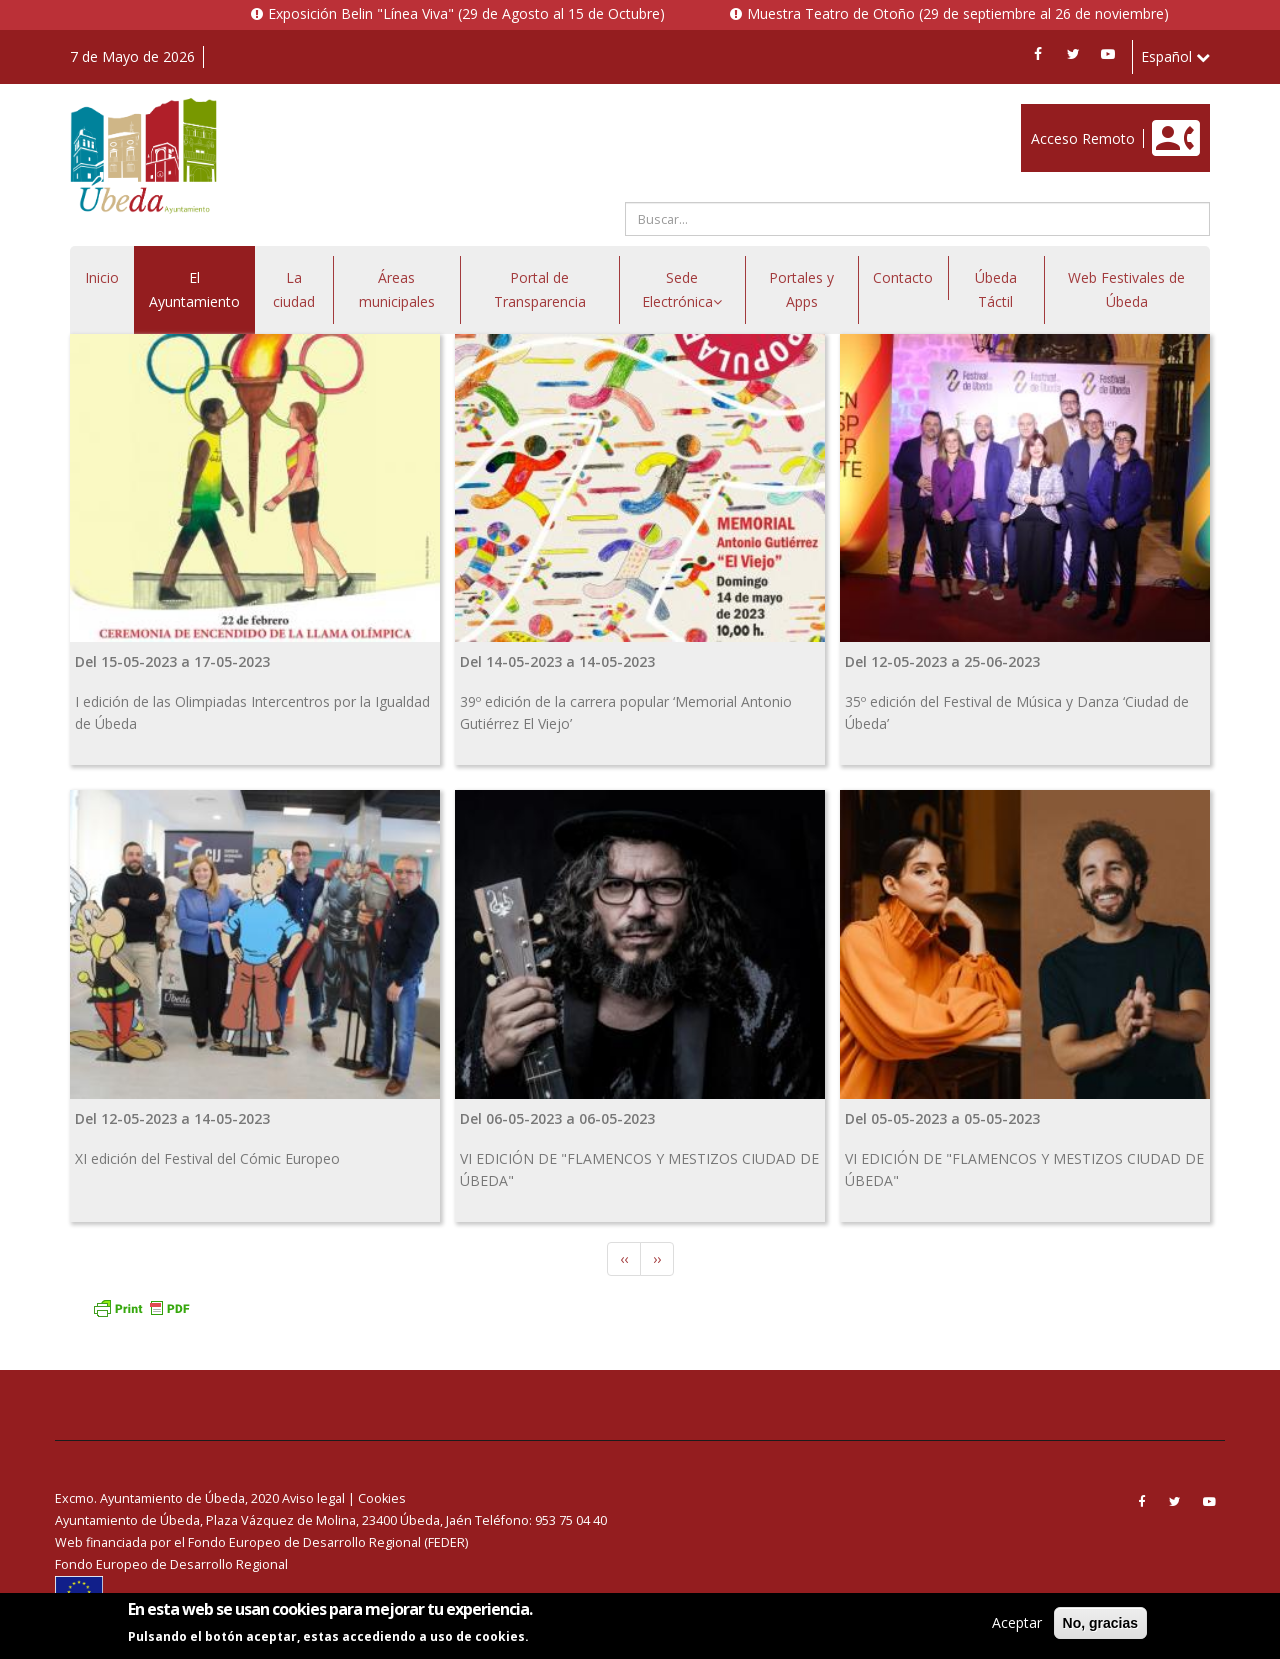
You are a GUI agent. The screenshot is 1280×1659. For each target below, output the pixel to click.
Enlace (1042, 114)
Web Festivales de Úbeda (1126, 289)
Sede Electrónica (682, 289)
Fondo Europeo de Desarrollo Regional (171, 1564)
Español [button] (1175, 56)
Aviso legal (313, 1498)
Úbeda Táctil (996, 289)
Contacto (903, 277)
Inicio (102, 277)
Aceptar (1017, 1623)
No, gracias (1100, 1624)
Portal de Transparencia (540, 289)
